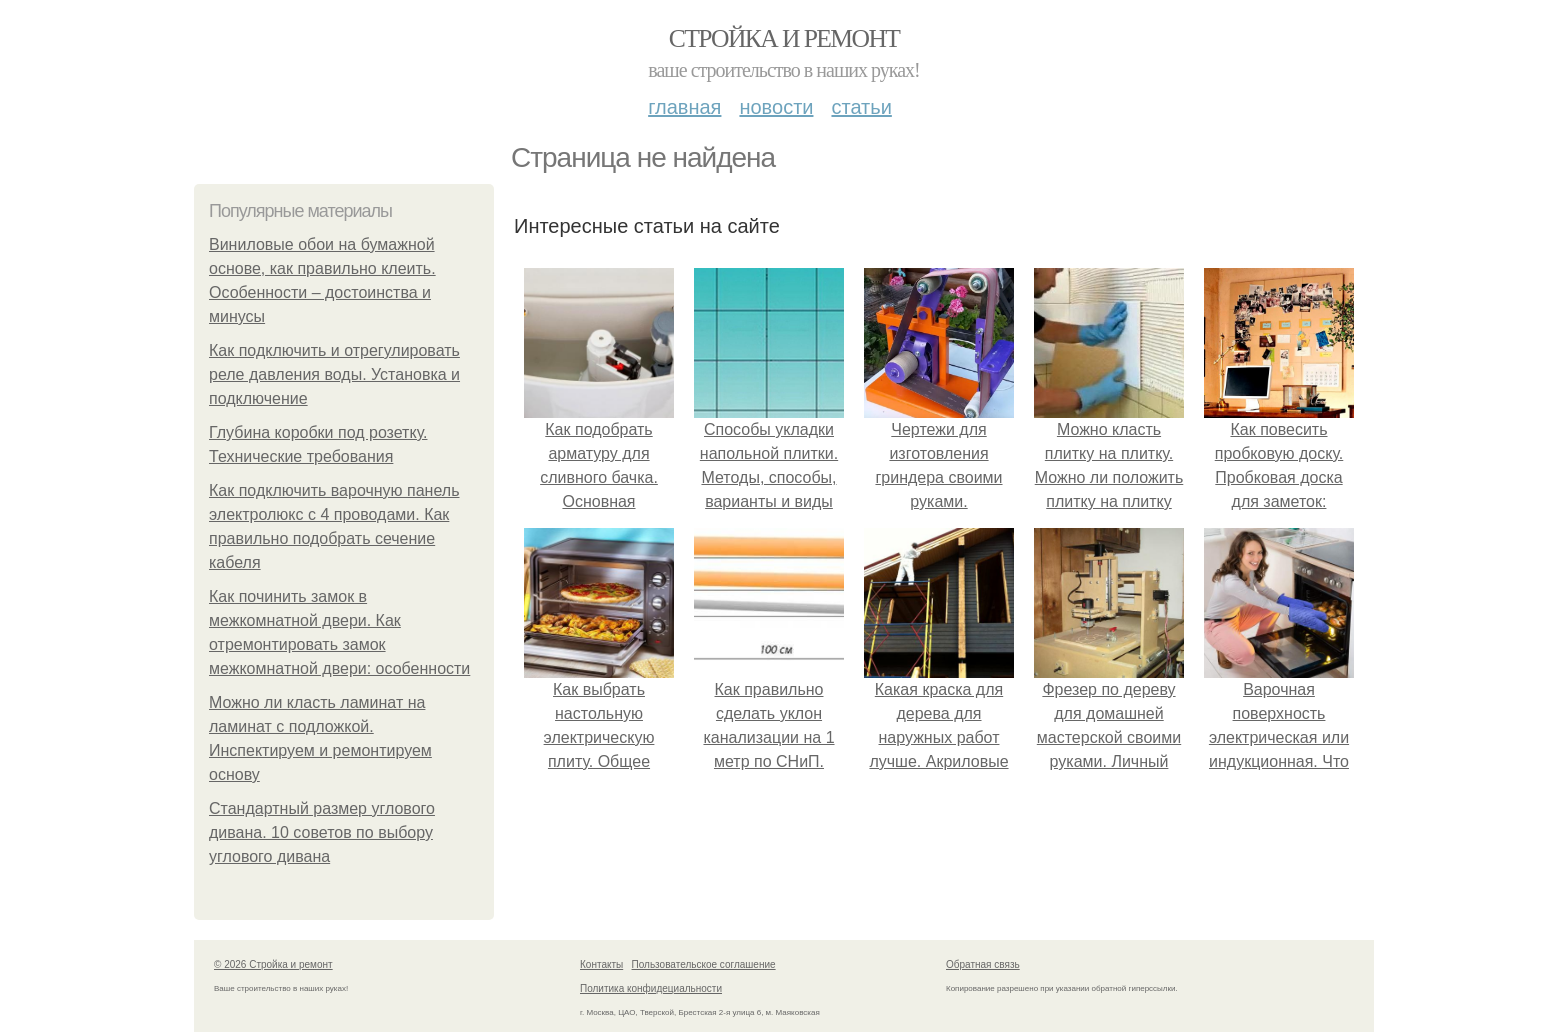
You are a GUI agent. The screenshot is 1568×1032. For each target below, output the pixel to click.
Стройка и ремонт (784, 38)
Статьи (861, 107)
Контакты (601, 964)
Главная (684, 107)
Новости (776, 107)
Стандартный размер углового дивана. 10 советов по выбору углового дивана (322, 832)
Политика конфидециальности (651, 988)
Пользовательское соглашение (704, 964)
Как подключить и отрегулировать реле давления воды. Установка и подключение (334, 374)
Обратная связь (983, 964)
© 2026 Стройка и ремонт (273, 964)
